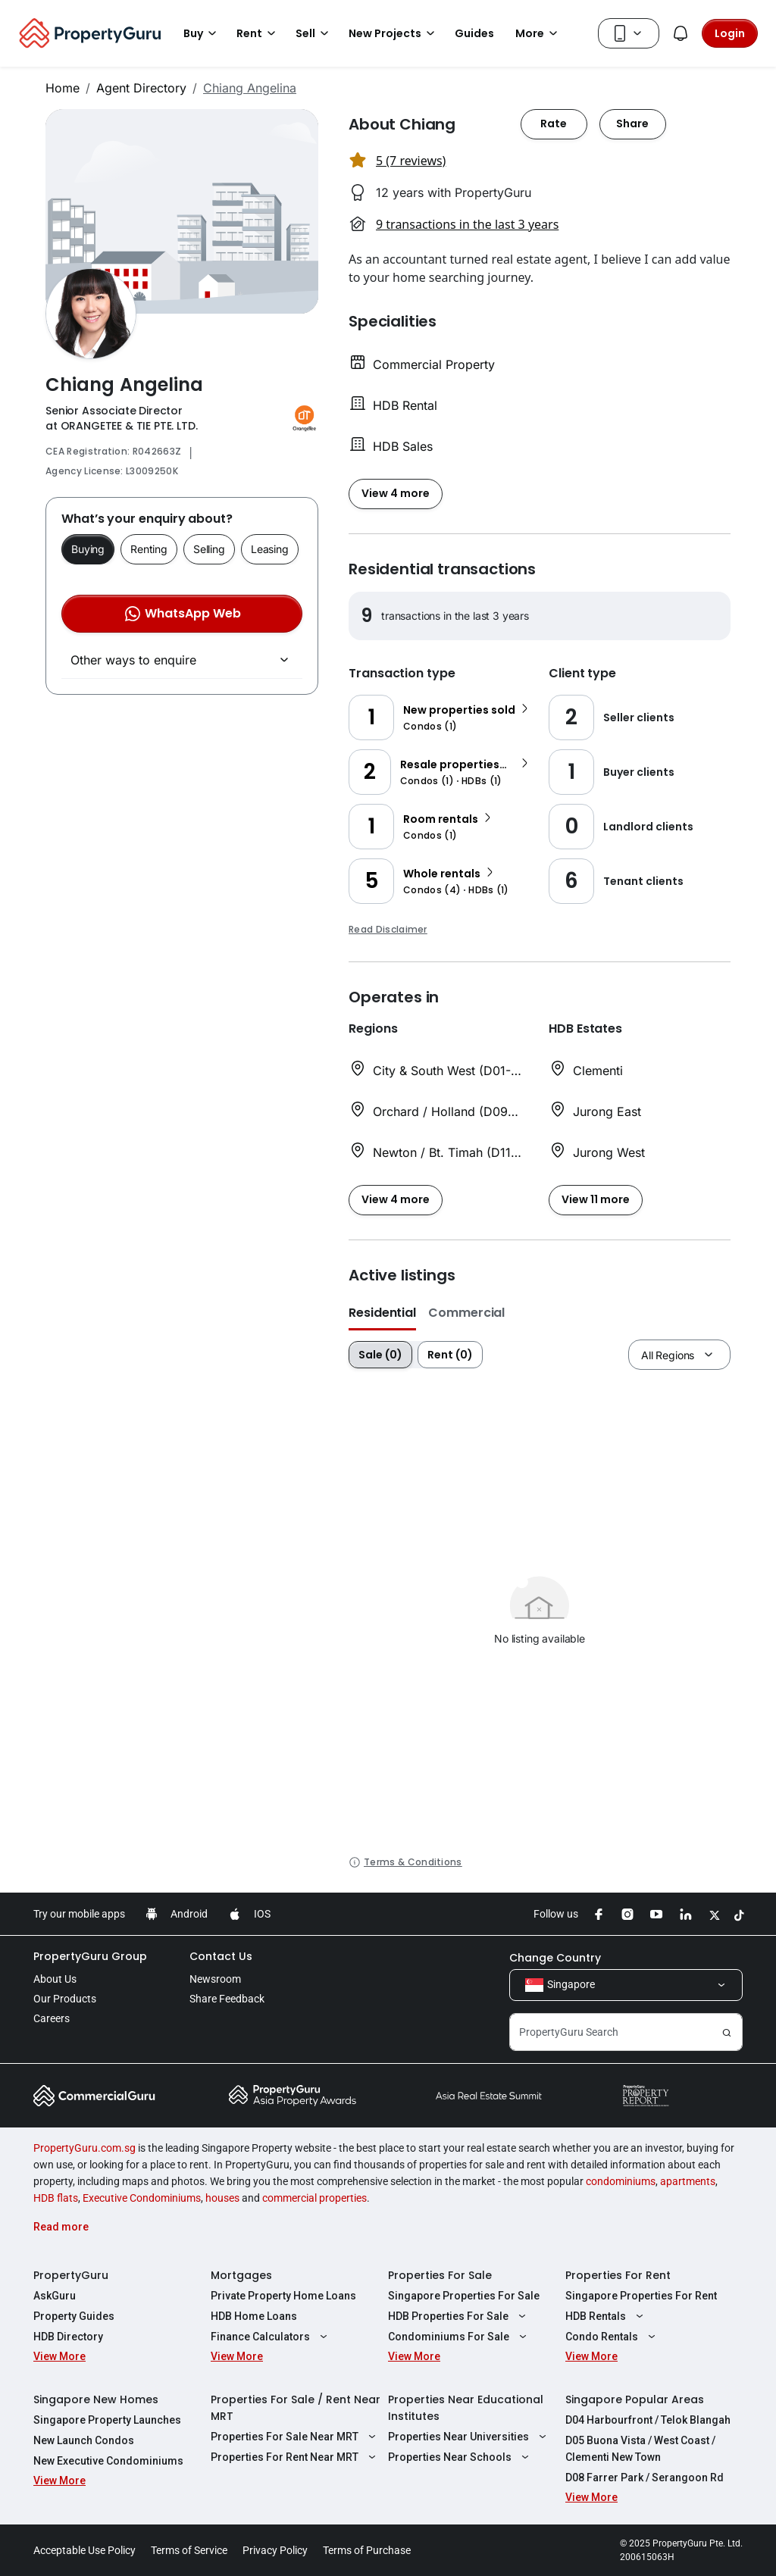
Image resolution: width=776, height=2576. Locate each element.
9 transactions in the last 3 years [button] (467, 224)
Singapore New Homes (95, 2399)
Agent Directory (141, 87)
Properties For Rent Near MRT (295, 2457)
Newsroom (215, 1979)
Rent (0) (450, 1354)
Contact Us (220, 1956)
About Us (55, 1979)
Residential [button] (382, 1312)
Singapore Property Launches (107, 2420)
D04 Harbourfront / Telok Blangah (648, 2420)
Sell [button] (314, 33)
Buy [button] (202, 33)
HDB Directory (68, 2337)
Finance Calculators (271, 2336)
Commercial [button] (466, 1312)
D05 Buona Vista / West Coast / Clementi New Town (640, 2448)
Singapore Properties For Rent (641, 2296)
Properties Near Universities (469, 2436)
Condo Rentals (612, 2336)
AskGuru (54, 2296)
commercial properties (314, 2198)
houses (222, 2198)
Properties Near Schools (460, 2457)
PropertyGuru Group (90, 1956)
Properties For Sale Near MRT (295, 2436)
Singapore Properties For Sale (464, 2296)
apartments (687, 2181)
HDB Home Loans (254, 2316)
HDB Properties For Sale (459, 2316)
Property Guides (73, 2316)
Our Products (64, 1999)
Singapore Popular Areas (634, 2399)
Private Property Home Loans (283, 2296)
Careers (51, 2018)
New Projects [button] (394, 33)
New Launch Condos (83, 2440)
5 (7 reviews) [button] (411, 160)
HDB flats (55, 2198)
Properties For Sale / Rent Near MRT (295, 2408)
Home (62, 87)
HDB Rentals (606, 2316)
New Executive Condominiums (108, 2461)
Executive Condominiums (142, 2198)
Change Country (555, 1957)
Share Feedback (226, 1999)
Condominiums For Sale (459, 2336)
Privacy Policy (275, 2550)
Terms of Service (189, 2550)
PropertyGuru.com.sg (84, 2148)
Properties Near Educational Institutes (465, 2408)
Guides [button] (474, 33)
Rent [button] (258, 33)
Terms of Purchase (367, 2550)
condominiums (621, 2181)
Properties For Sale (440, 2275)
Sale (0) (380, 1354)
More (538, 33)
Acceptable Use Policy (84, 2550)
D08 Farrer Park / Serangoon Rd (644, 2477)
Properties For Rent (618, 2275)
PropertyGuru (70, 2275)
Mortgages (241, 2275)
